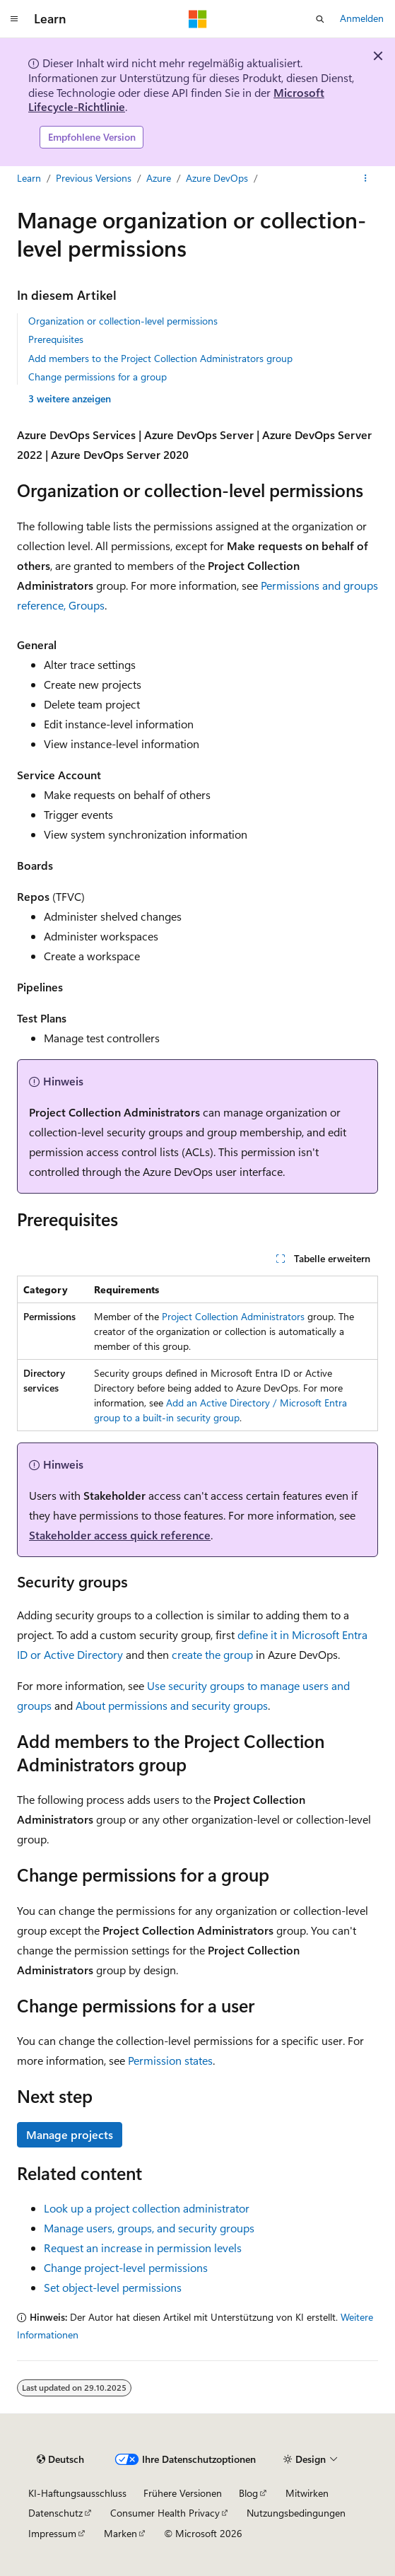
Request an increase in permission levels (143, 2247)
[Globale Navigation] (14, 19)
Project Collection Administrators (233, 1316)
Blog (248, 2493)
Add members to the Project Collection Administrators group (160, 358)
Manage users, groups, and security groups (149, 2227)
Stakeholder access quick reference (120, 1534)
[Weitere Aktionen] (365, 178)
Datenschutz (55, 2512)
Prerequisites (55, 339)
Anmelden (362, 18)
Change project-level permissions (126, 2267)
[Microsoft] (198, 19)
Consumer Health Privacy (165, 2512)
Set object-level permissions (113, 2287)
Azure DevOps (217, 178)
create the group (212, 1654)
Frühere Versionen (182, 2493)
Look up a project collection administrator (146, 2208)
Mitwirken (307, 2493)
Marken (120, 2533)
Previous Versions (93, 178)
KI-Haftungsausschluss (77, 2493)
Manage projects (69, 2134)
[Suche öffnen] (320, 19)
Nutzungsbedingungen (296, 2512)
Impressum (52, 2533)
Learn (29, 178)
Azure (158, 178)
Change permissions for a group (97, 376)
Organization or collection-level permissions (123, 320)
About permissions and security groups (172, 1705)
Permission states (170, 2060)
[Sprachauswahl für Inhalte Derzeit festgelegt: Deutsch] (60, 2459)
